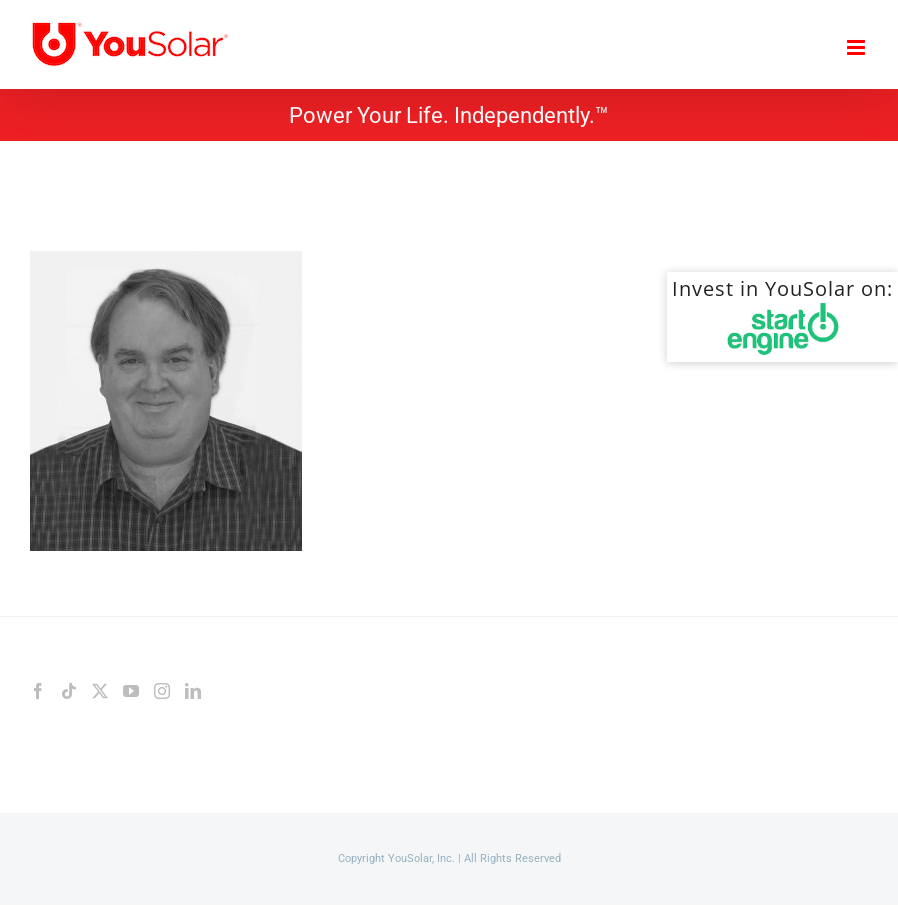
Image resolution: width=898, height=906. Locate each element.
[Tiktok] (69, 691)
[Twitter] (100, 691)
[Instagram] (162, 691)
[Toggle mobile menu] (857, 47)
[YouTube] (131, 691)
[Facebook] (38, 691)
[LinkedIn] (193, 691)
